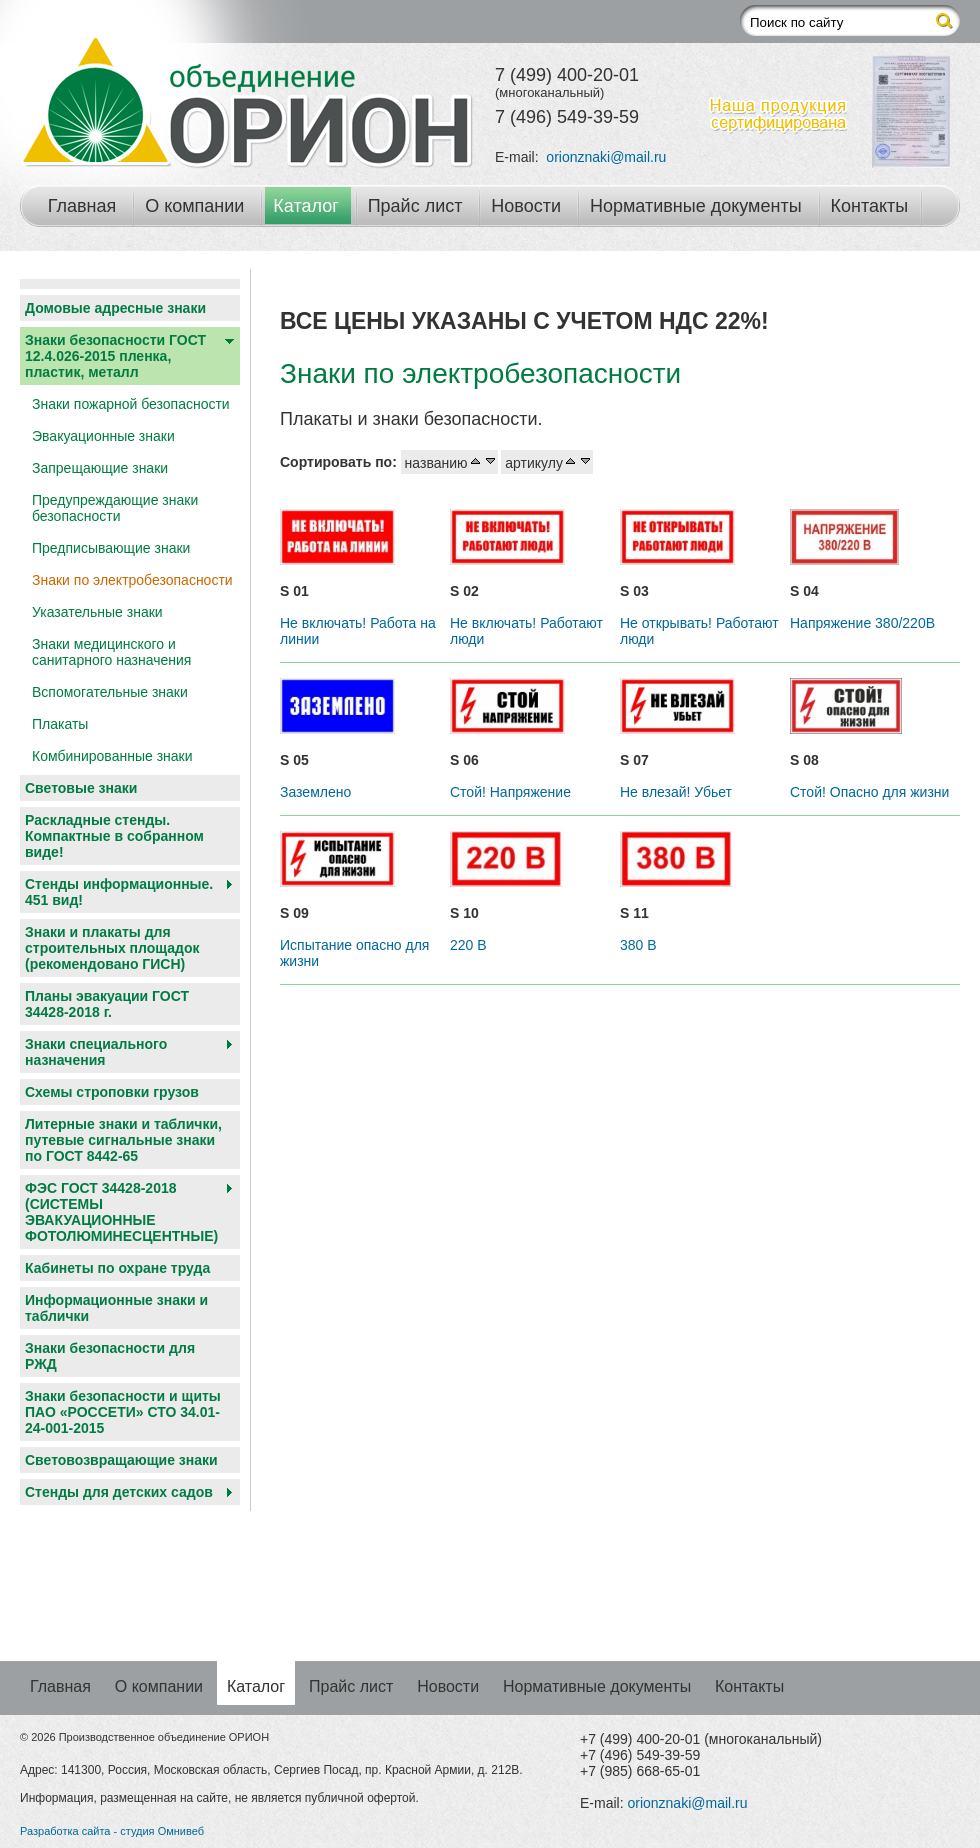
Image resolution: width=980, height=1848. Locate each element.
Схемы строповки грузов (112, 1092)
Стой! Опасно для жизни (869, 792)
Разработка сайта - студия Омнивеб (112, 1831)
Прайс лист (415, 206)
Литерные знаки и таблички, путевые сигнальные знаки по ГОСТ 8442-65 (123, 1140)
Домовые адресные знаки (115, 308)
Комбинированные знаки (112, 756)
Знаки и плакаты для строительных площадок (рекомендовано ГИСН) (112, 948)
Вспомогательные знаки (110, 692)
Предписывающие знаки (111, 548)
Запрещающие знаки (100, 468)
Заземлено (315, 792)
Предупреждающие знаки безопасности (115, 508)
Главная (82, 206)
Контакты (870, 206)
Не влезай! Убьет (676, 792)
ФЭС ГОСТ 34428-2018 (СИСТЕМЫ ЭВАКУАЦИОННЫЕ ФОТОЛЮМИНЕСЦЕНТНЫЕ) (121, 1212)
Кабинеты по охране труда (117, 1268)
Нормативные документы (696, 206)
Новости (526, 206)
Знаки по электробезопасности (132, 580)
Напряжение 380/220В (862, 623)
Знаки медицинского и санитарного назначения (111, 652)
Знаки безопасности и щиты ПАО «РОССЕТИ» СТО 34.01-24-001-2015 (123, 1412)
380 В (638, 945)
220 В (468, 945)
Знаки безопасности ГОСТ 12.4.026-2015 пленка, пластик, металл (115, 356)
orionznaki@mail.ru (606, 157)
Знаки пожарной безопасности (131, 404)
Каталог (305, 206)
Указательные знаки (97, 612)
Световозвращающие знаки (121, 1460)
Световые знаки (81, 788)
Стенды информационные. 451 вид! (119, 892)
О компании (194, 206)
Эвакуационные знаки (103, 436)
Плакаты (60, 724)
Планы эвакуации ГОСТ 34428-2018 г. (107, 1004)
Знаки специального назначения (96, 1052)
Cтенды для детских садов (119, 1492)
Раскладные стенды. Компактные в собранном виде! (114, 836)
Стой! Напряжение (510, 792)
